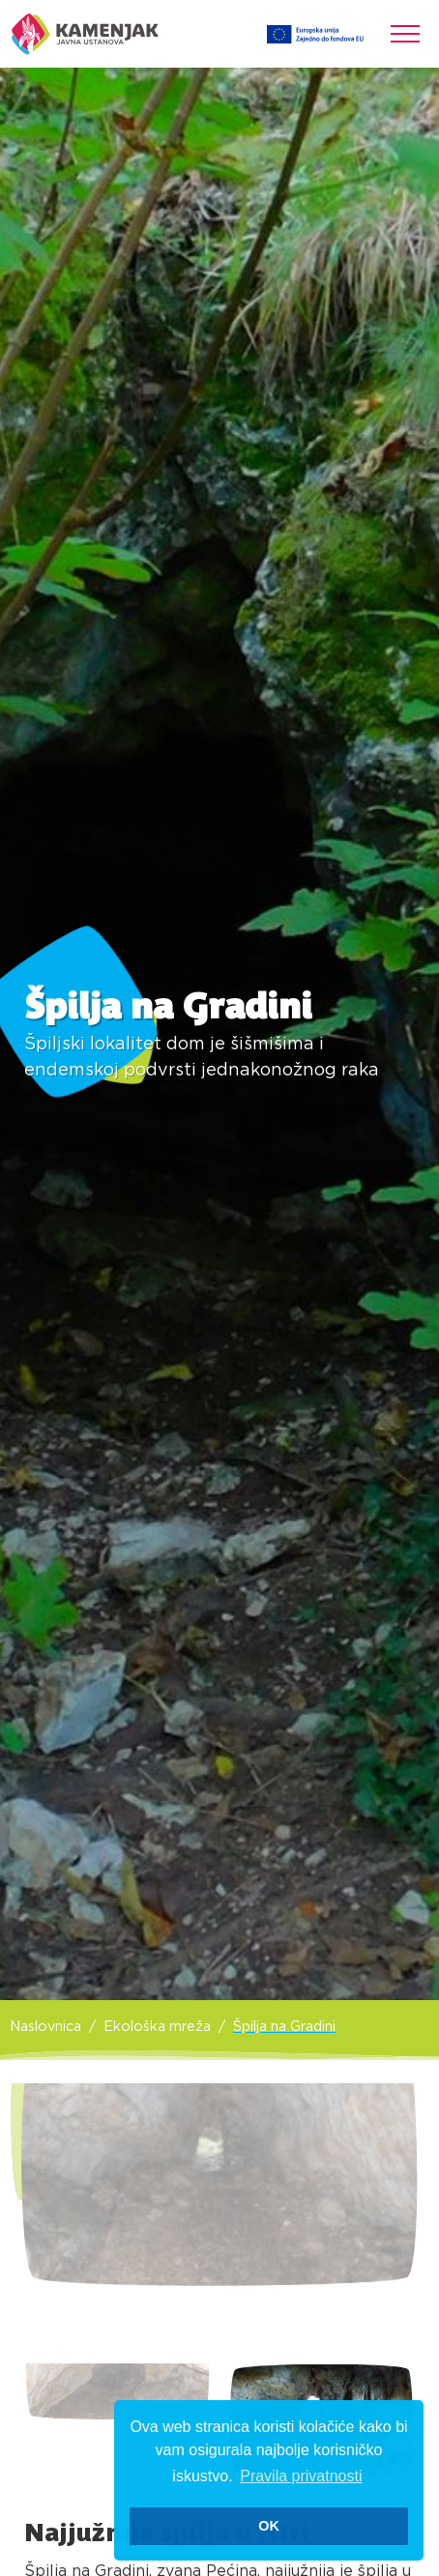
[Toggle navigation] (405, 34)
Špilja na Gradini (284, 2026)
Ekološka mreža (157, 2026)
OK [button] (268, 2525)
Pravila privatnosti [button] (301, 2476)
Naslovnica (45, 2026)
